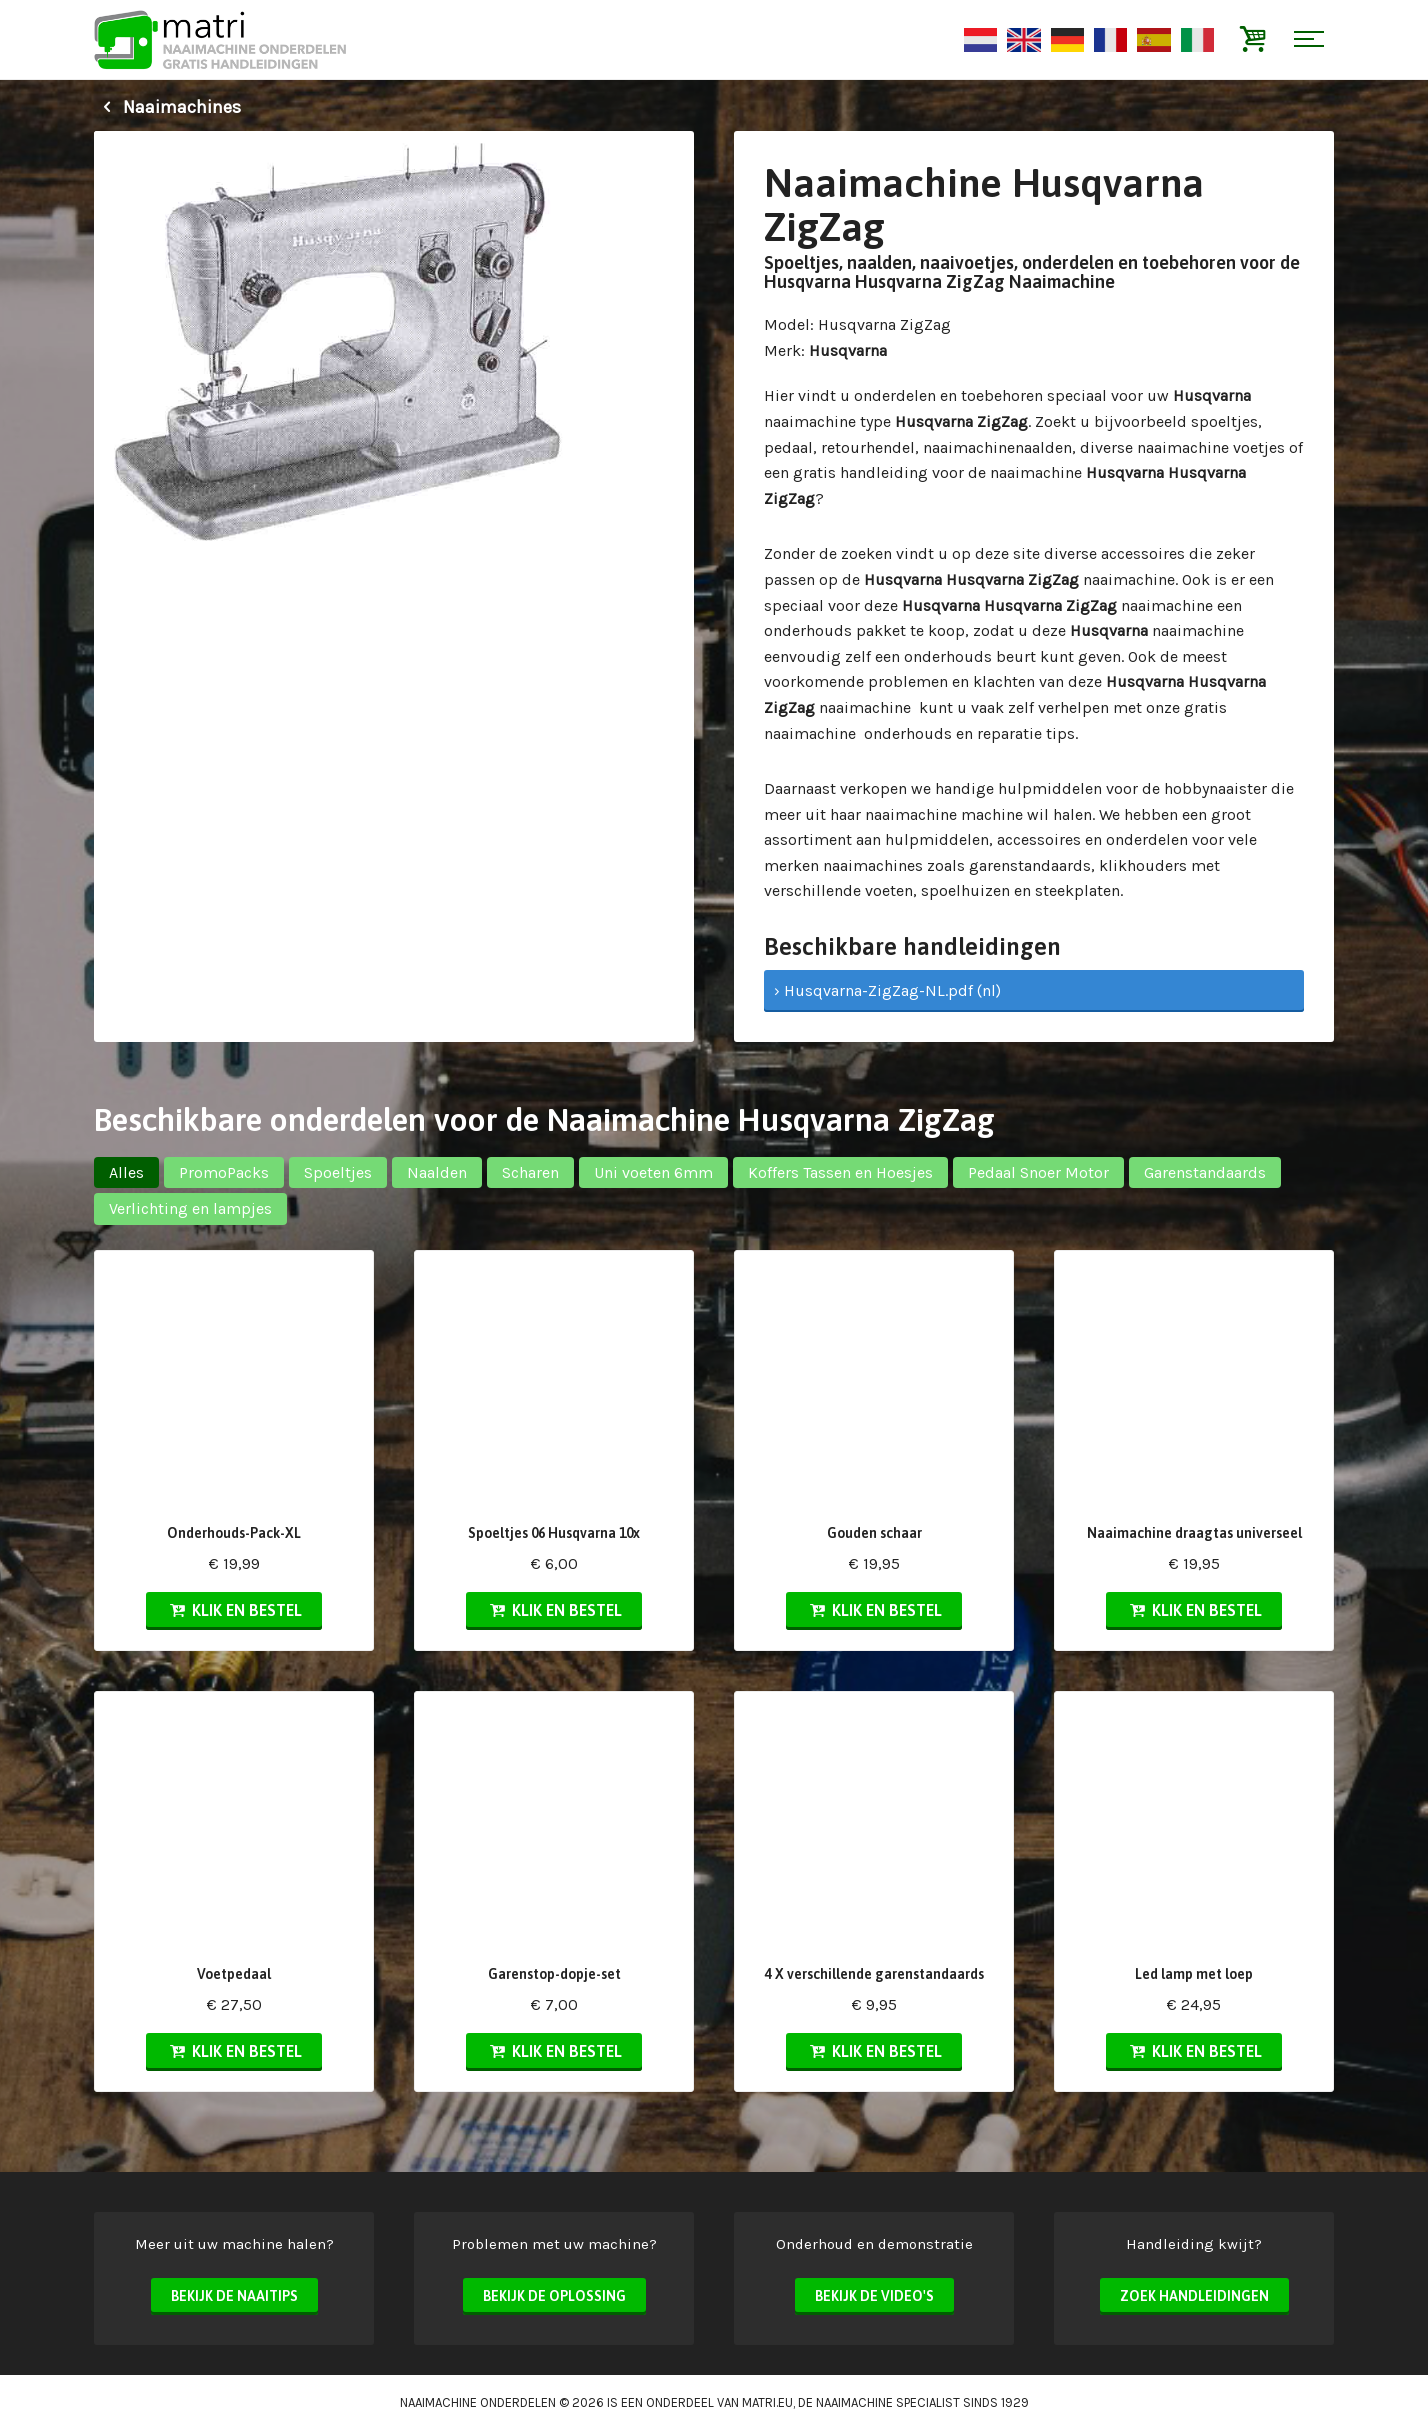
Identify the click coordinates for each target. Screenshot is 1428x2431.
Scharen (530, 1172)
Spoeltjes (338, 1172)
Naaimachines (167, 107)
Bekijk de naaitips (234, 2296)
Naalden (437, 1172)
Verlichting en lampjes (190, 1208)
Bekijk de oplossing (554, 2296)
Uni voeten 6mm (653, 1172)
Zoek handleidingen (1194, 2296)
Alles (126, 1172)
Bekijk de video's (874, 2296)
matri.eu (767, 2402)
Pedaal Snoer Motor (1038, 1172)
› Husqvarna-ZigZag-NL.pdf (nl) (887, 990)
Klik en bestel (234, 1610)
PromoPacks (224, 1172)
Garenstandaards (1205, 1172)
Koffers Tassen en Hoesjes (840, 1172)
